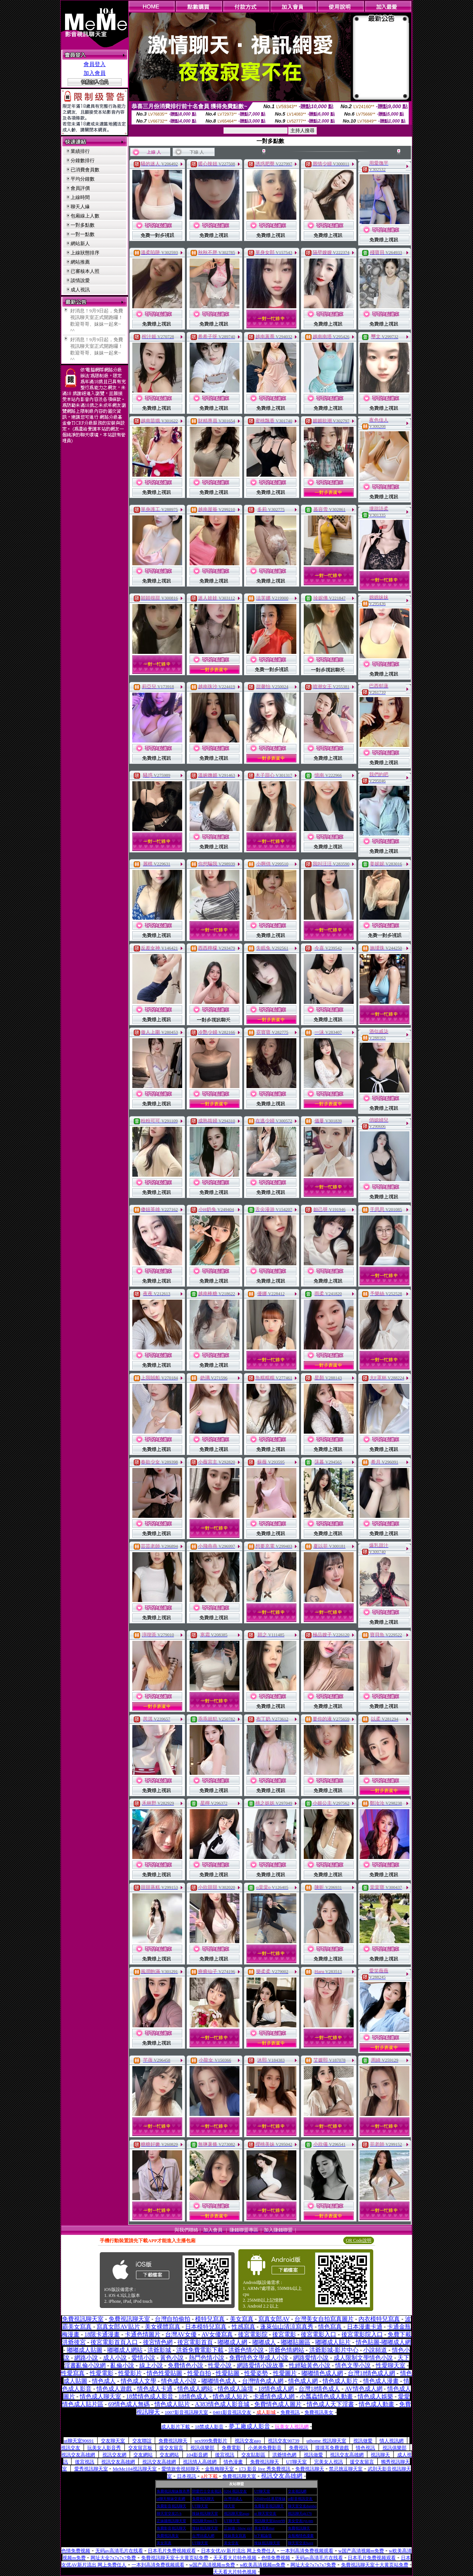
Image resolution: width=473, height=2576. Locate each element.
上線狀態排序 (85, 252)
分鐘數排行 (83, 160)
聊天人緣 (80, 206)
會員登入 (95, 64)
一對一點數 (83, 234)
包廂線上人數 (85, 216)
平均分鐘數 (83, 179)
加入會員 (95, 73)
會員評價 (80, 188)
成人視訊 (80, 289)
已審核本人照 (85, 271)
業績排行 (80, 151)
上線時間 (80, 197)
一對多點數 (83, 225)
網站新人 (80, 243)
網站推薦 (80, 262)
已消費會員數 (85, 169)
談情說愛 (80, 280)
